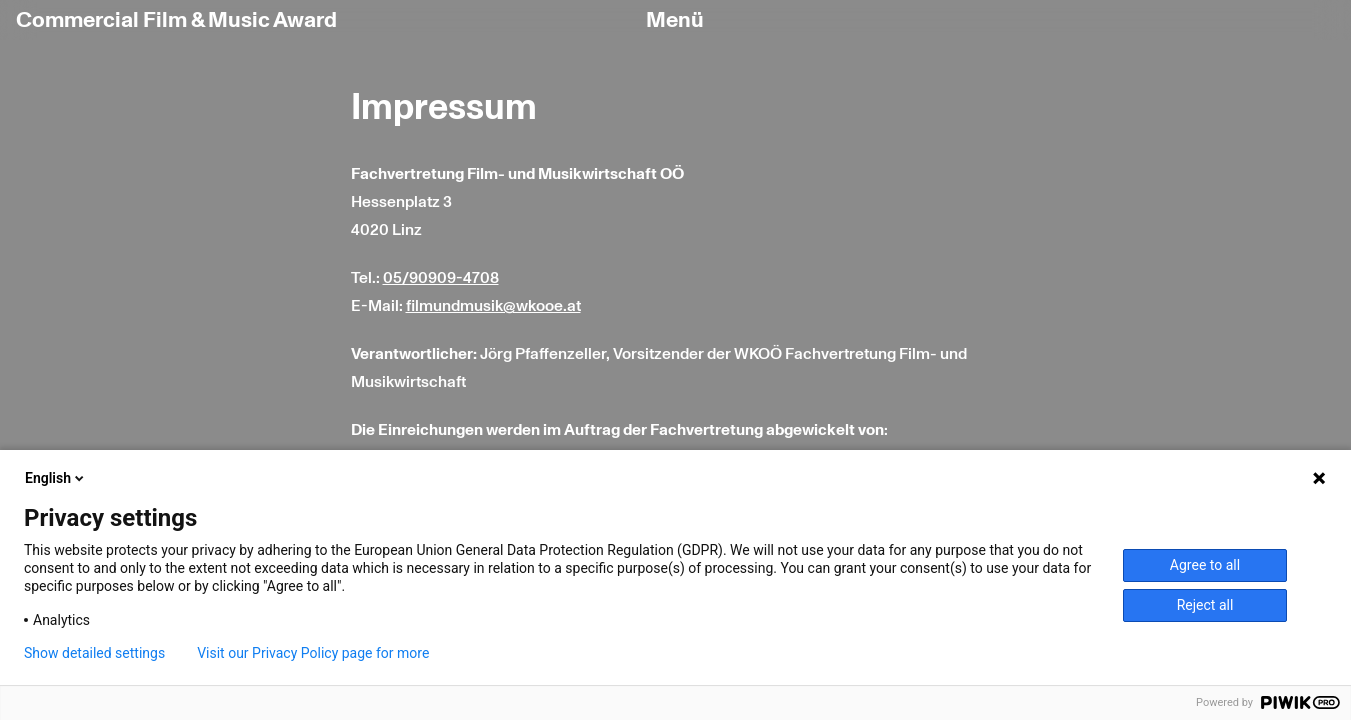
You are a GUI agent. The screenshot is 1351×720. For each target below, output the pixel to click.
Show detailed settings (94, 653)
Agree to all (1205, 565)
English (56, 478)
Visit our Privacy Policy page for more (313, 653)
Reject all (1205, 605)
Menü (675, 20)
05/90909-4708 (441, 278)
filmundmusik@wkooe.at (493, 306)
